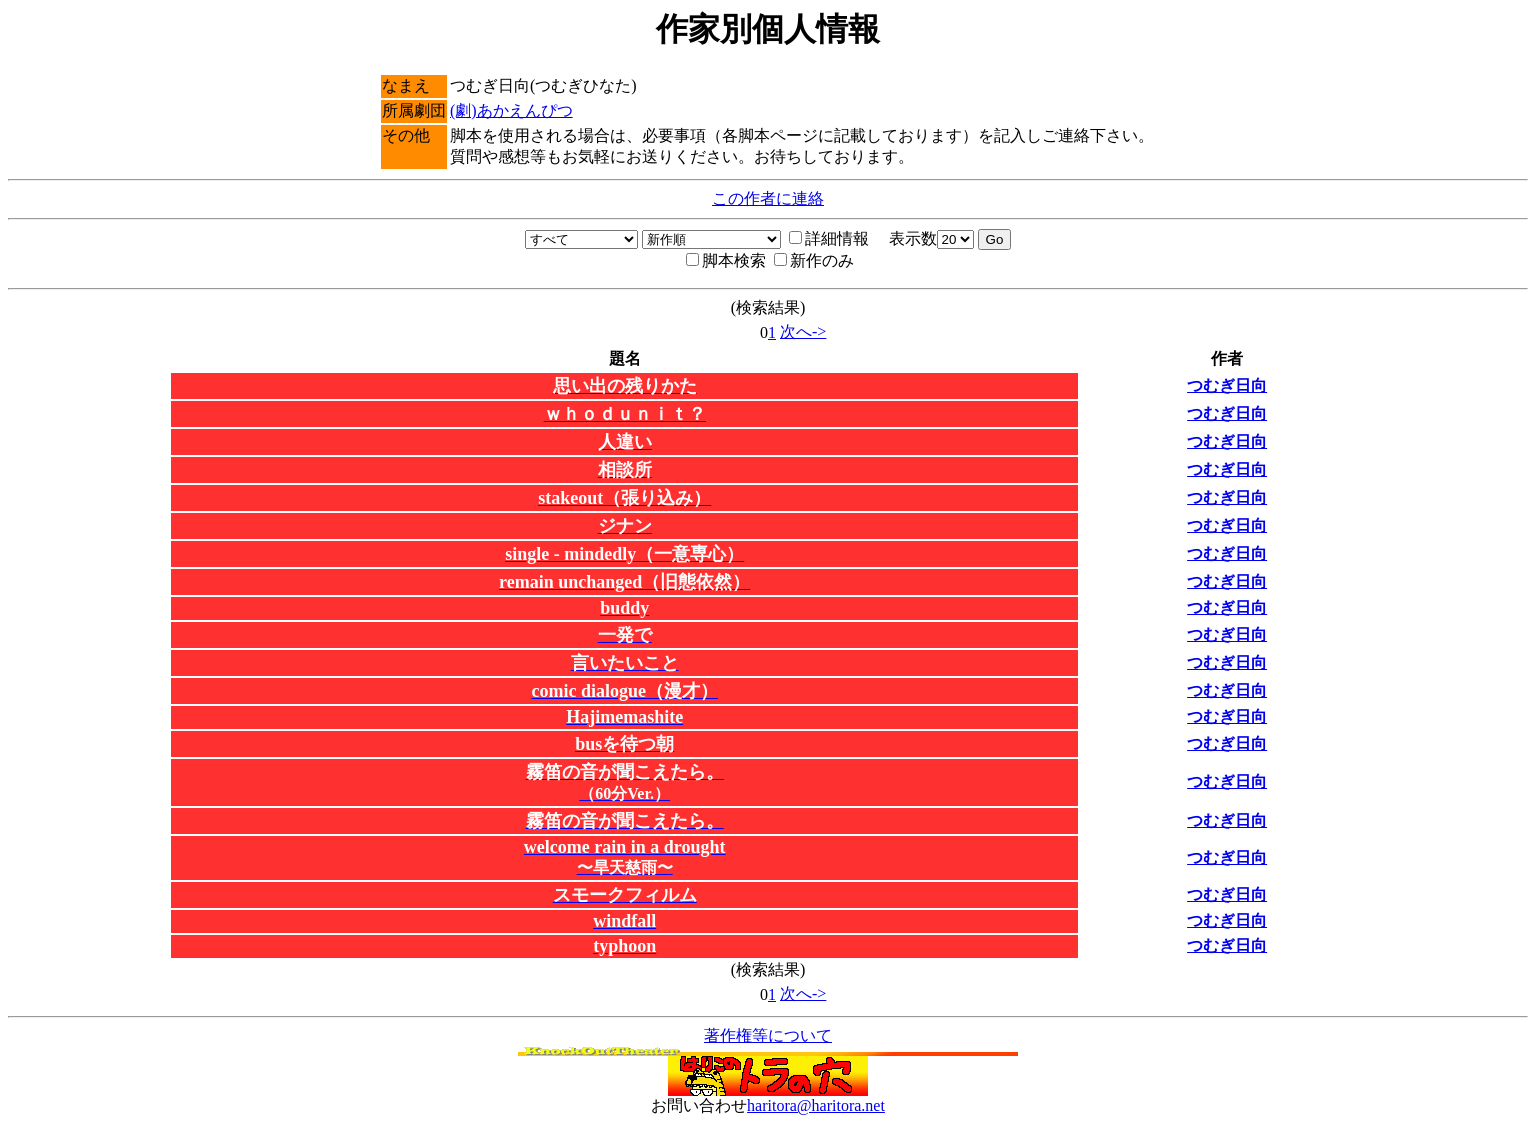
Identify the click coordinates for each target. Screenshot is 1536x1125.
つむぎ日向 (1227, 385)
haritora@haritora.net (816, 1105)
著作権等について (768, 1035)
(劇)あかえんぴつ (511, 110)
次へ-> (803, 331)
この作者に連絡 (768, 198)
